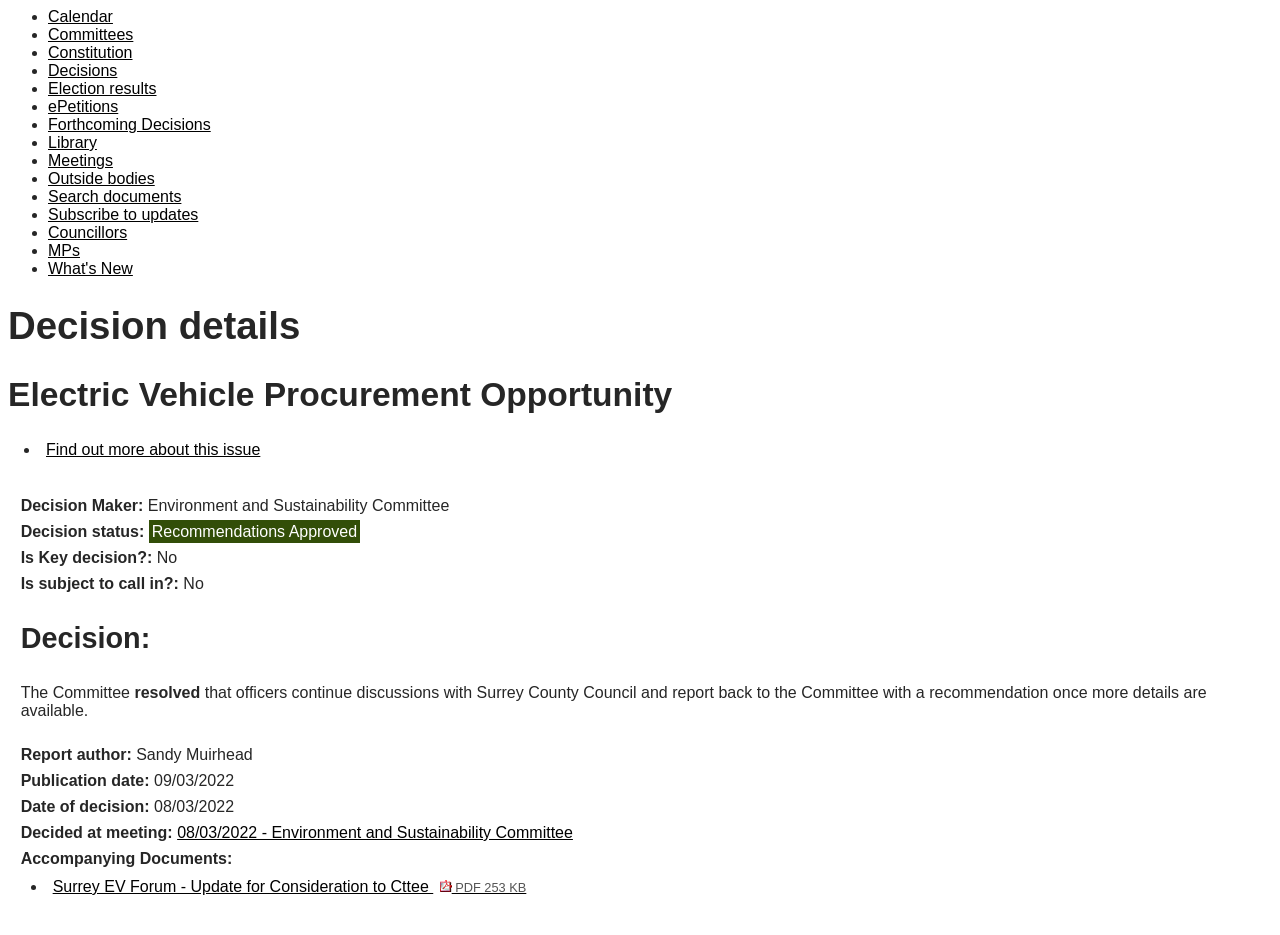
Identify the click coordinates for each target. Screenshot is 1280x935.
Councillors (87, 232)
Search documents (114, 196)
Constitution (90, 52)
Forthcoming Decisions (129, 124)
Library (72, 142)
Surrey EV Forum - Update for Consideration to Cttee (290, 886)
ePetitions (83, 106)
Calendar (80, 16)
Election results (102, 88)
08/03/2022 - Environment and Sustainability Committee (375, 832)
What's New (90, 268)
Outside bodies (101, 178)
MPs (64, 250)
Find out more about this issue (153, 449)
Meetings (80, 160)
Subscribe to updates (123, 214)
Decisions (82, 70)
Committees (90, 34)
